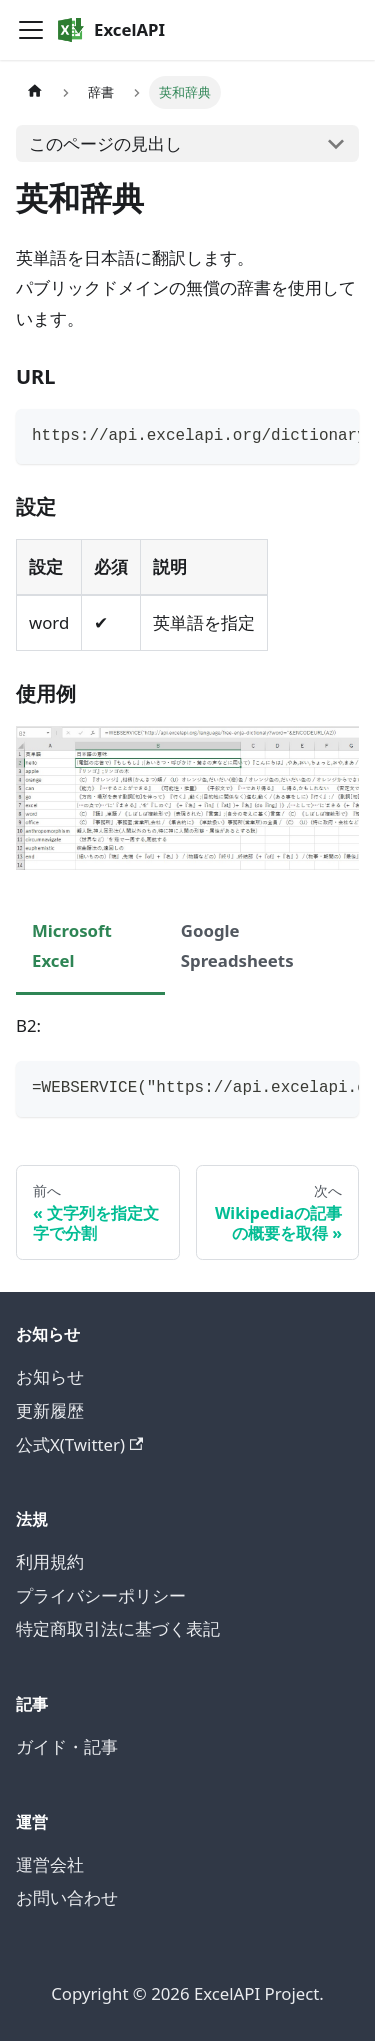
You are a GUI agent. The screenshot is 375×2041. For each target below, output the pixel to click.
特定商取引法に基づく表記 (118, 1628)
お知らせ (50, 1376)
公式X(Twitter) (79, 1444)
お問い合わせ (67, 1897)
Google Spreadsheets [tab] (237, 945)
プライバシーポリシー (101, 1595)
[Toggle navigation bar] (31, 30)
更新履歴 (50, 1410)
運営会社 (50, 1864)
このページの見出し (105, 143)
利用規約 (50, 1561)
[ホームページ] (35, 92)
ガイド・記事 (67, 1746)
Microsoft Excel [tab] (72, 945)
